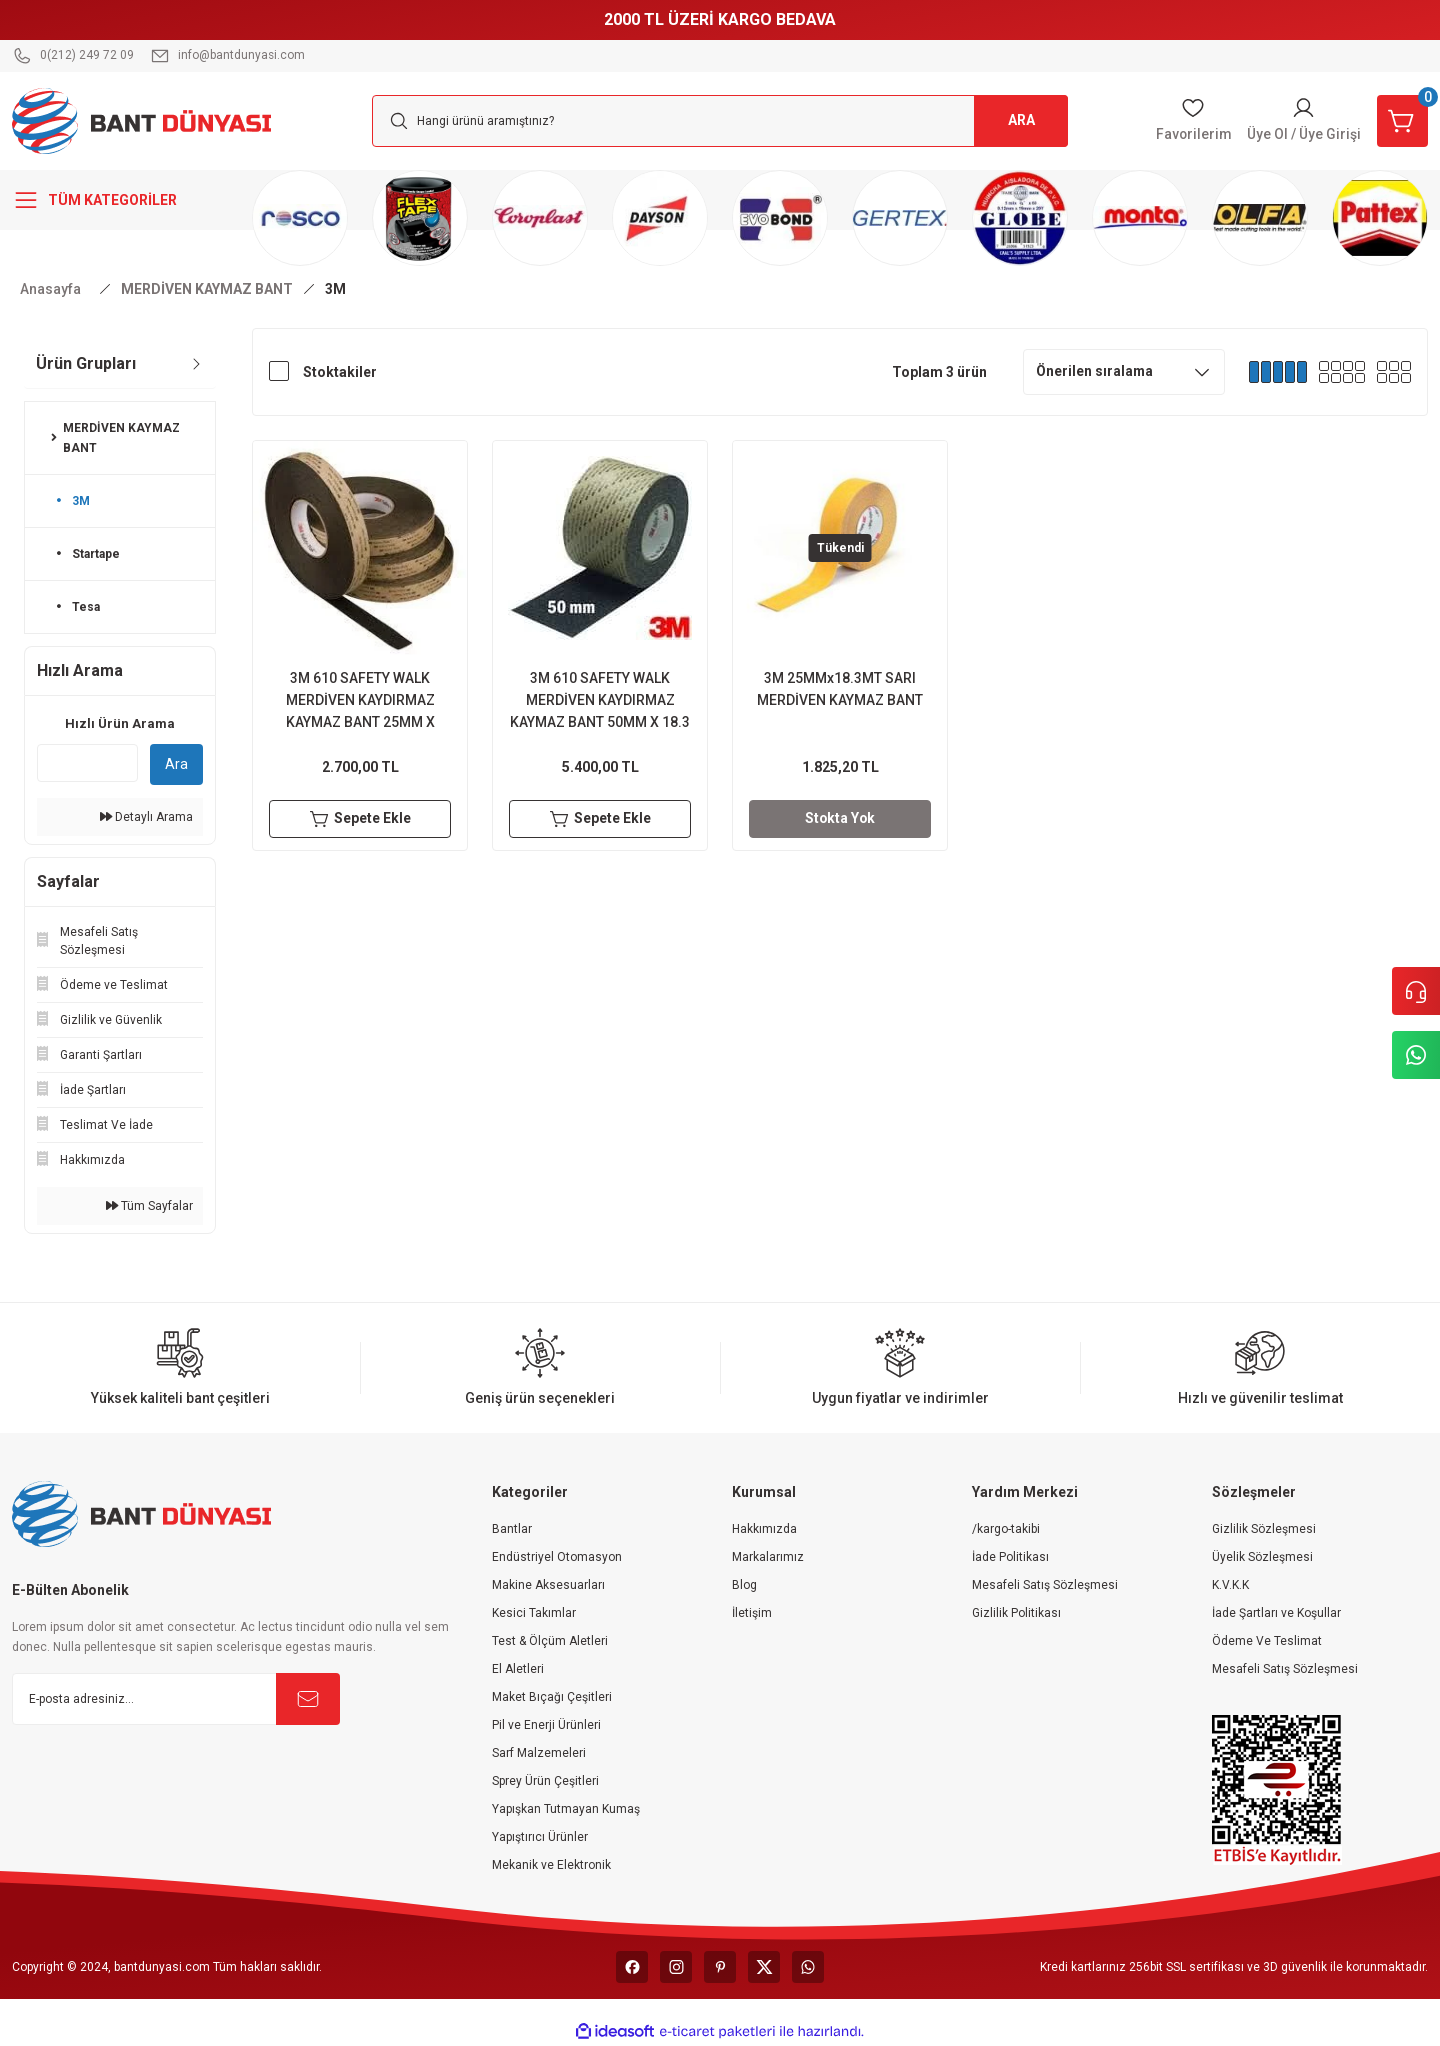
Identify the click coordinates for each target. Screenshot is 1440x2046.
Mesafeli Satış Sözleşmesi (1045, 1585)
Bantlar (512, 1529)
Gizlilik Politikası (1016, 1613)
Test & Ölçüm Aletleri (550, 1641)
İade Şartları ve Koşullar (1276, 1613)
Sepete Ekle (360, 819)
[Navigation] (120, 200)
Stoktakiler (340, 372)
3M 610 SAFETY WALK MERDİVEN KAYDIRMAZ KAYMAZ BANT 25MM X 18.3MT (360, 701)
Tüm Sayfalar (149, 1206)
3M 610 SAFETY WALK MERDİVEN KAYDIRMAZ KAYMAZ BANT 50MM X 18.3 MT (600, 701)
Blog (744, 1585)
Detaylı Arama (146, 817)
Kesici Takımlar (534, 1613)
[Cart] (1402, 121)
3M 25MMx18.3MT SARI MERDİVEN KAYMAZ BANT (840, 689)
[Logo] (142, 120)
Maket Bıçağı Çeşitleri (552, 1697)
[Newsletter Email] (176, 1699)
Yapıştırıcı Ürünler (540, 1837)
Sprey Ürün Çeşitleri (545, 1781)
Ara (176, 764)
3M (335, 289)
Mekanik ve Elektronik (551, 1865)
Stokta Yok (840, 819)
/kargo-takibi (1006, 1529)
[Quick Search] (87, 763)
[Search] (720, 121)
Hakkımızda (764, 1529)
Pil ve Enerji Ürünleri (546, 1725)
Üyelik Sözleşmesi (1262, 1557)
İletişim (752, 1613)
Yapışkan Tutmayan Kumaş (566, 1809)
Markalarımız (768, 1557)
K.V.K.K (1230, 1585)
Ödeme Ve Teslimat (1267, 1641)
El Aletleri (518, 1669)
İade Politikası (1010, 1557)
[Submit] (308, 1699)
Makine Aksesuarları (548, 1585)
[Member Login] (1303, 121)
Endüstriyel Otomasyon (557, 1557)
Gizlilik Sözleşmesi (1264, 1529)
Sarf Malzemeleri (539, 1753)
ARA (1020, 121)
